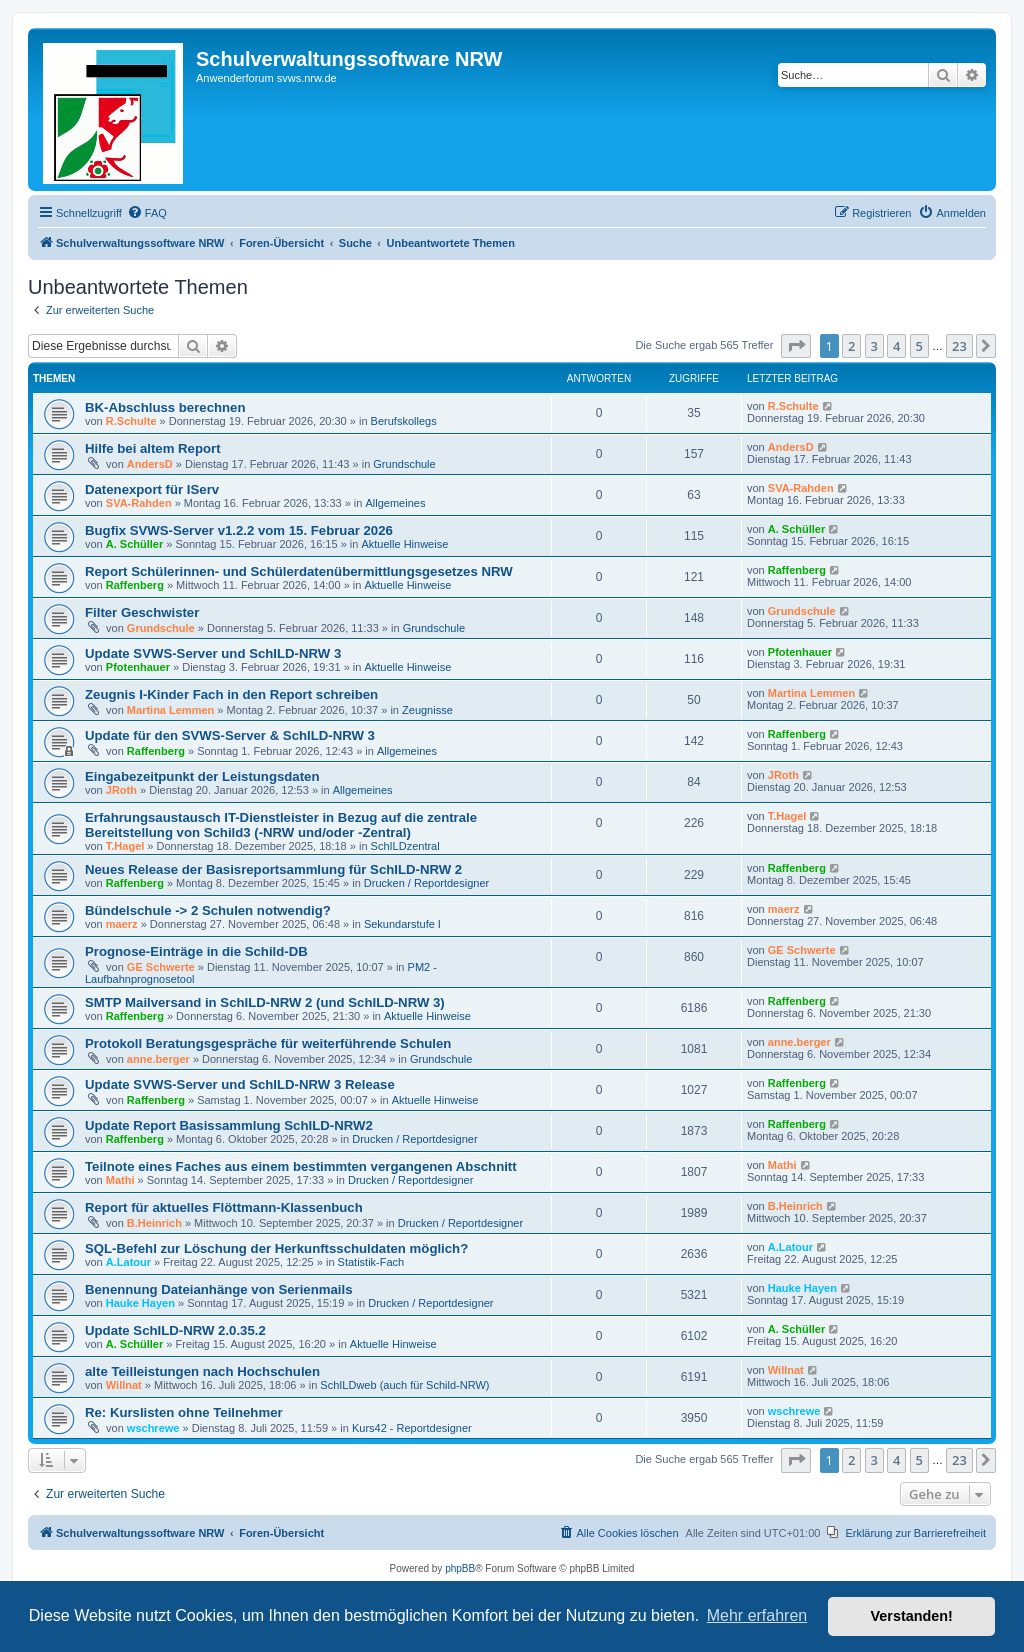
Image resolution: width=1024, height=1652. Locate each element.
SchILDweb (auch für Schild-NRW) (404, 1385)
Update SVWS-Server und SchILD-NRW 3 (213, 653)
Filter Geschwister (142, 612)
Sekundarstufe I (402, 924)
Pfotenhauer (138, 667)
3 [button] (874, 346)
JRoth (121, 790)
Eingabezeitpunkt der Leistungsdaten (202, 776)
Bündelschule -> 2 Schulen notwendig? (208, 910)
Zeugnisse (427, 710)
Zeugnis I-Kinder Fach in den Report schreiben (231, 694)
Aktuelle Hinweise (404, 544)
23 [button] (959, 346)
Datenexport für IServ (152, 489)
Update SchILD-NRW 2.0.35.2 (175, 1330)
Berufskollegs (404, 421)
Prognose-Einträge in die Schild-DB (196, 951)
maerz (122, 924)
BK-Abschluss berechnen (165, 407)
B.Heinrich (154, 1223)
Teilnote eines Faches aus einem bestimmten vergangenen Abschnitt (301, 1166)
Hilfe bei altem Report (153, 448)
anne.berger (158, 1059)
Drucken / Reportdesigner (426, 883)
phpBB (460, 1568)
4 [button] (896, 346)
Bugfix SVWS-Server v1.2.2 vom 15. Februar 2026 (239, 530)
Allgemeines (395, 503)
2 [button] (851, 346)
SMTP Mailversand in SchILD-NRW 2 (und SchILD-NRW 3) (265, 1002)
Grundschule (404, 464)
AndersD (150, 464)
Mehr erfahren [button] (757, 1615)
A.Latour (128, 1262)
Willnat (124, 1385)
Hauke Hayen (140, 1303)
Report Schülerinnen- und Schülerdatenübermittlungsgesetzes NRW (299, 571)
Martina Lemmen (170, 710)
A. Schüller (134, 544)
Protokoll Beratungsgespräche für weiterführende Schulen (268, 1043)
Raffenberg (135, 585)
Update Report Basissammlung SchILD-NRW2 (229, 1125)
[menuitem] (147, 213)
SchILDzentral (405, 846)
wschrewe (153, 1428)
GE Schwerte (161, 967)
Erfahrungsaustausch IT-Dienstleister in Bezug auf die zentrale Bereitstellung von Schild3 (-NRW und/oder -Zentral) (281, 825)
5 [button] (919, 346)
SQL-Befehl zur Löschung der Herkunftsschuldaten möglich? (276, 1248)
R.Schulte (131, 421)
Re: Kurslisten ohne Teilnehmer (184, 1412)
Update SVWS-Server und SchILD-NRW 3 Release (240, 1084)
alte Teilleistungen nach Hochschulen (202, 1371)
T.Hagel (125, 846)
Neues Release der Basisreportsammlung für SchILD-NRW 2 (273, 869)
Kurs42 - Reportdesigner (412, 1428)
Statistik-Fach (371, 1262)
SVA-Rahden (139, 503)
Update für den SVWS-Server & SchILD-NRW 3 (230, 735)
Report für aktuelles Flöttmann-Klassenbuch (224, 1207)
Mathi (120, 1180)
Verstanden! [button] (912, 1616)
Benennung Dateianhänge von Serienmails (218, 1289)
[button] (796, 346)
